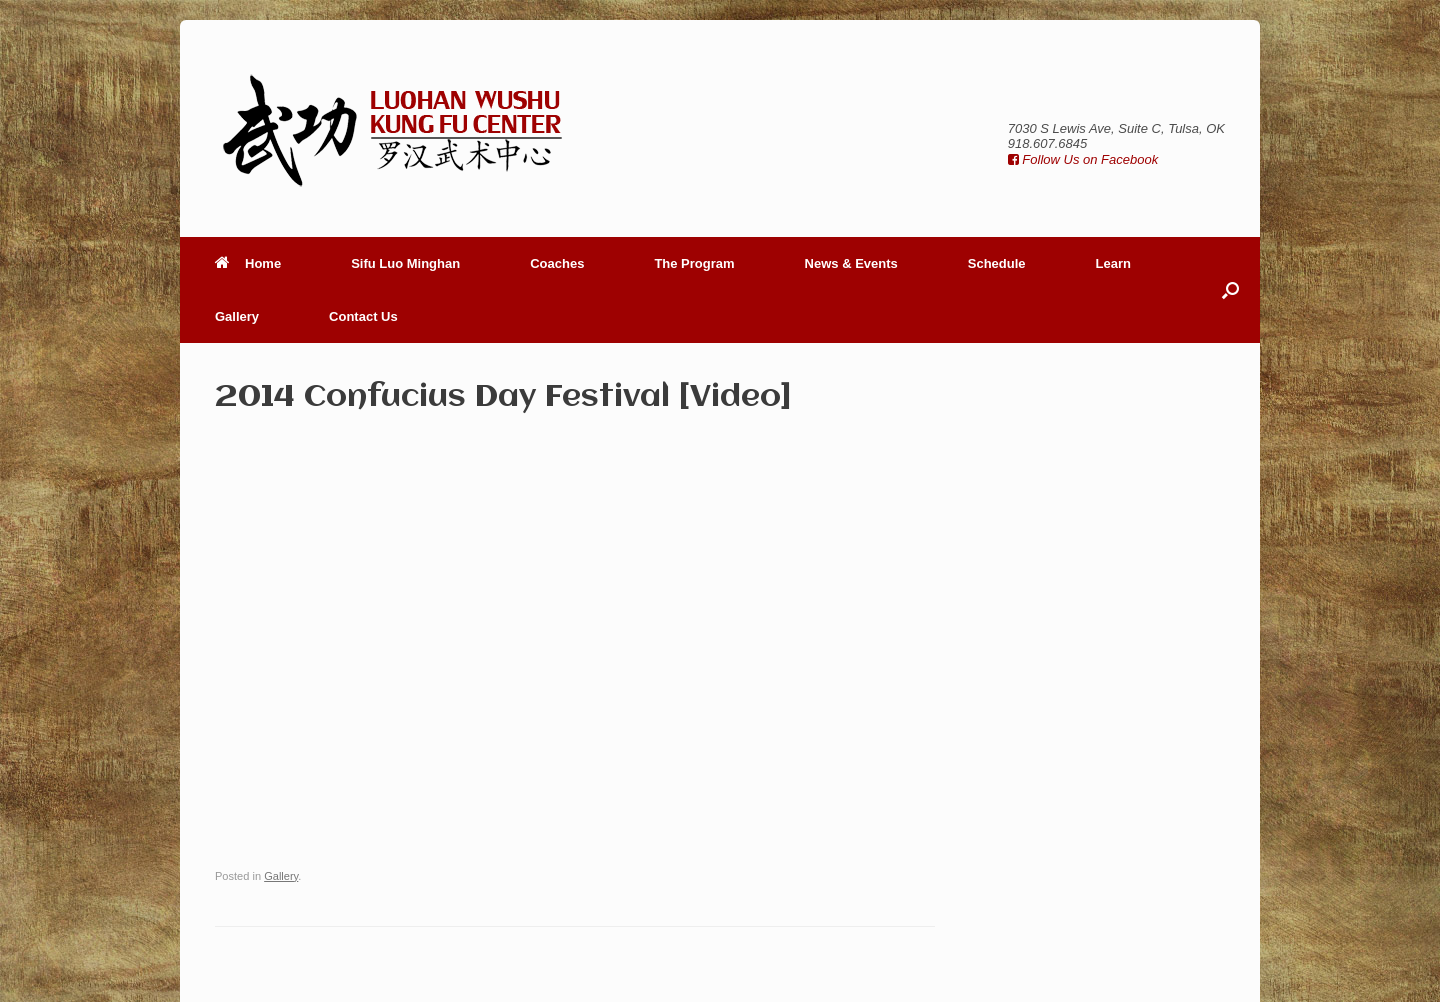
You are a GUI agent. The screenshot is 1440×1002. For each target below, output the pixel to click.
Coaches (557, 263)
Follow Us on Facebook (1083, 159)
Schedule (997, 263)
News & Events (851, 263)
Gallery (237, 316)
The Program (694, 263)
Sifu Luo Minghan (405, 263)
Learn (1113, 263)
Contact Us (363, 316)
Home (248, 263)
